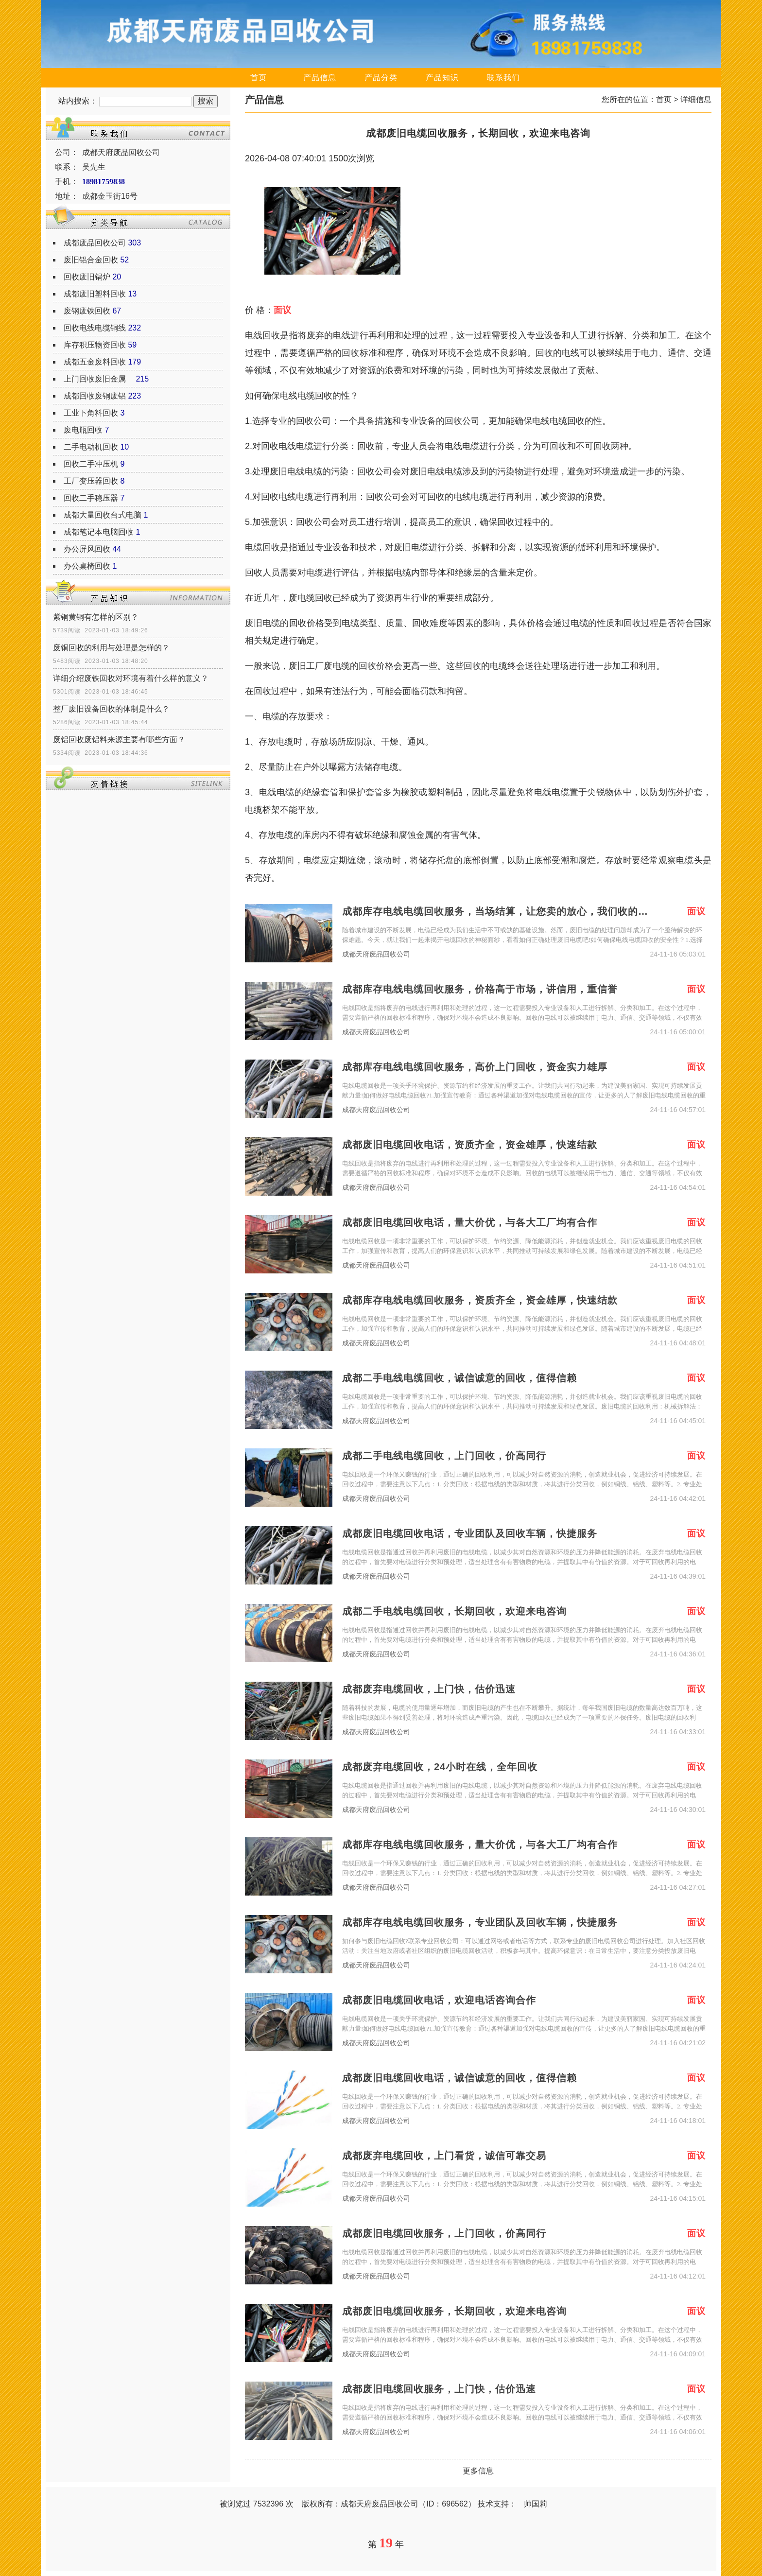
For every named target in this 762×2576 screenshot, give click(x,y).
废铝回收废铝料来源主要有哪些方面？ (119, 739)
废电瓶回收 (83, 430)
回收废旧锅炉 (87, 277)
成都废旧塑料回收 (95, 294)
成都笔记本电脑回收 (99, 532)
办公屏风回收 (87, 549)
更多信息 (478, 2471)
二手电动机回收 (91, 447)
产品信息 (319, 77)
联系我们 (503, 77)
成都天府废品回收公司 (376, 954)
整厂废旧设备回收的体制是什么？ (111, 709)
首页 (258, 77)
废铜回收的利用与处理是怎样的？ (111, 648)
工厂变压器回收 (91, 481)
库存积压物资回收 (95, 345)
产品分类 (381, 77)
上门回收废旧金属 (99, 379)
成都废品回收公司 (95, 243)
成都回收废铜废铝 (95, 396)
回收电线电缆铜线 (95, 328)
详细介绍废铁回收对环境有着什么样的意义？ (130, 678)
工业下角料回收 (91, 413)
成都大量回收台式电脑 (102, 515)
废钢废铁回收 (87, 311)
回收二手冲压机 (91, 464)
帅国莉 (535, 2504)
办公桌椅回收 (87, 566)
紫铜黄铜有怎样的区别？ (96, 617)
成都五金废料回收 (95, 362)
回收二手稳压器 (91, 498)
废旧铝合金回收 (91, 260)
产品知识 (442, 77)
